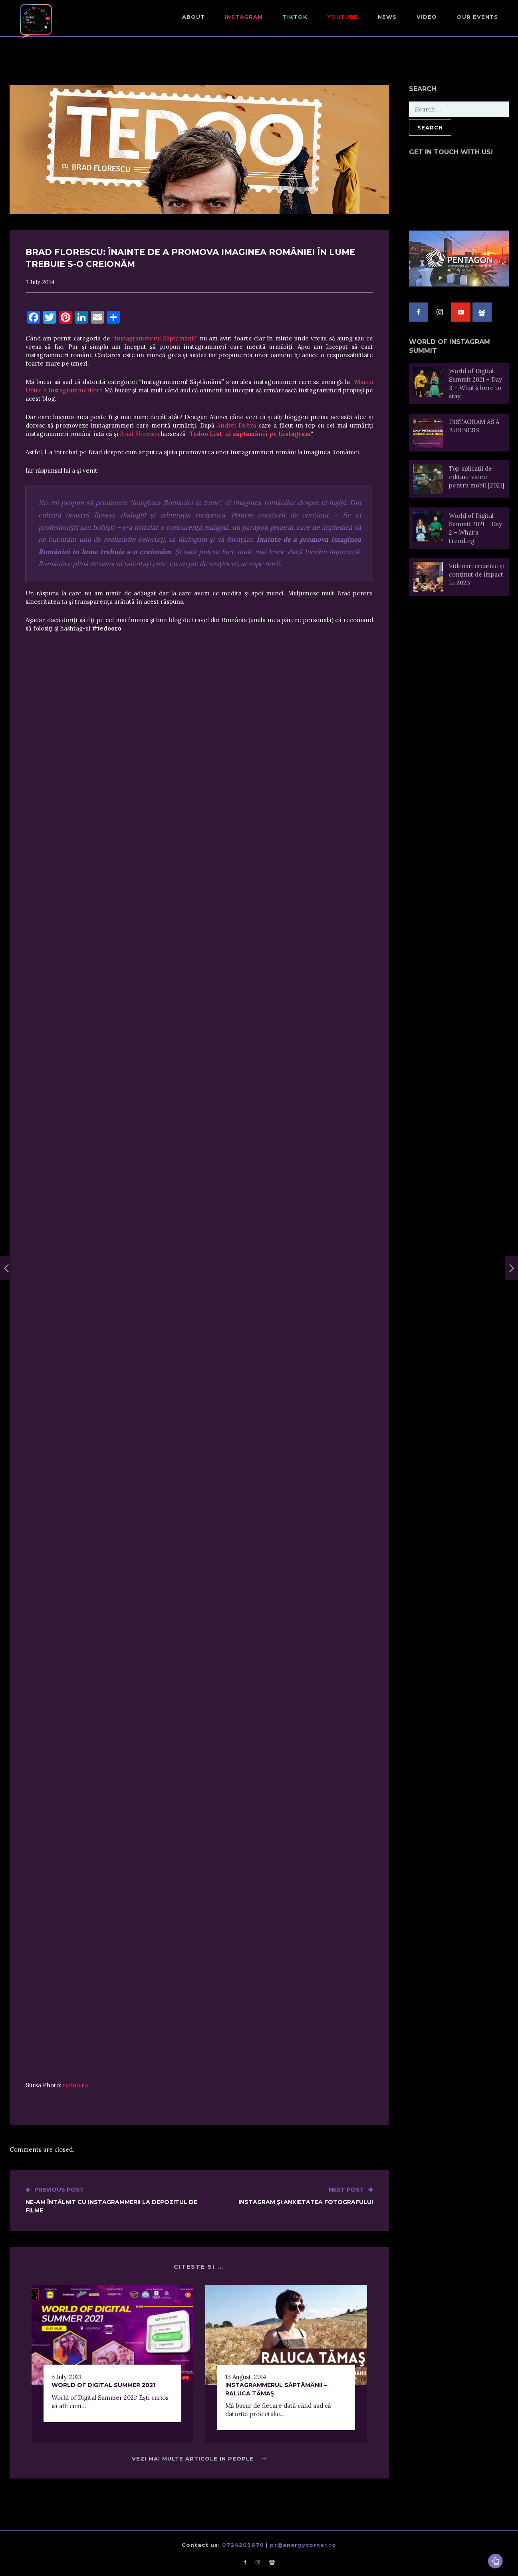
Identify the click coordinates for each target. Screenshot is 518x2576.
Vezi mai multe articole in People (199, 2458)
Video (427, 17)
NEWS (387, 17)
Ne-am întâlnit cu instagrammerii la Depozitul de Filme (112, 2200)
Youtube (342, 17)
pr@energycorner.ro (303, 2545)
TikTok (295, 17)
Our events (477, 17)
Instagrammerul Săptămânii (155, 338)
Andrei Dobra (236, 425)
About (193, 17)
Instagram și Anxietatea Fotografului (305, 2196)
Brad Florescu (139, 434)
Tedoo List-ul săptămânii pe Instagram (250, 434)
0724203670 (243, 2545)
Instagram (244, 17)
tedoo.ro (75, 2085)
